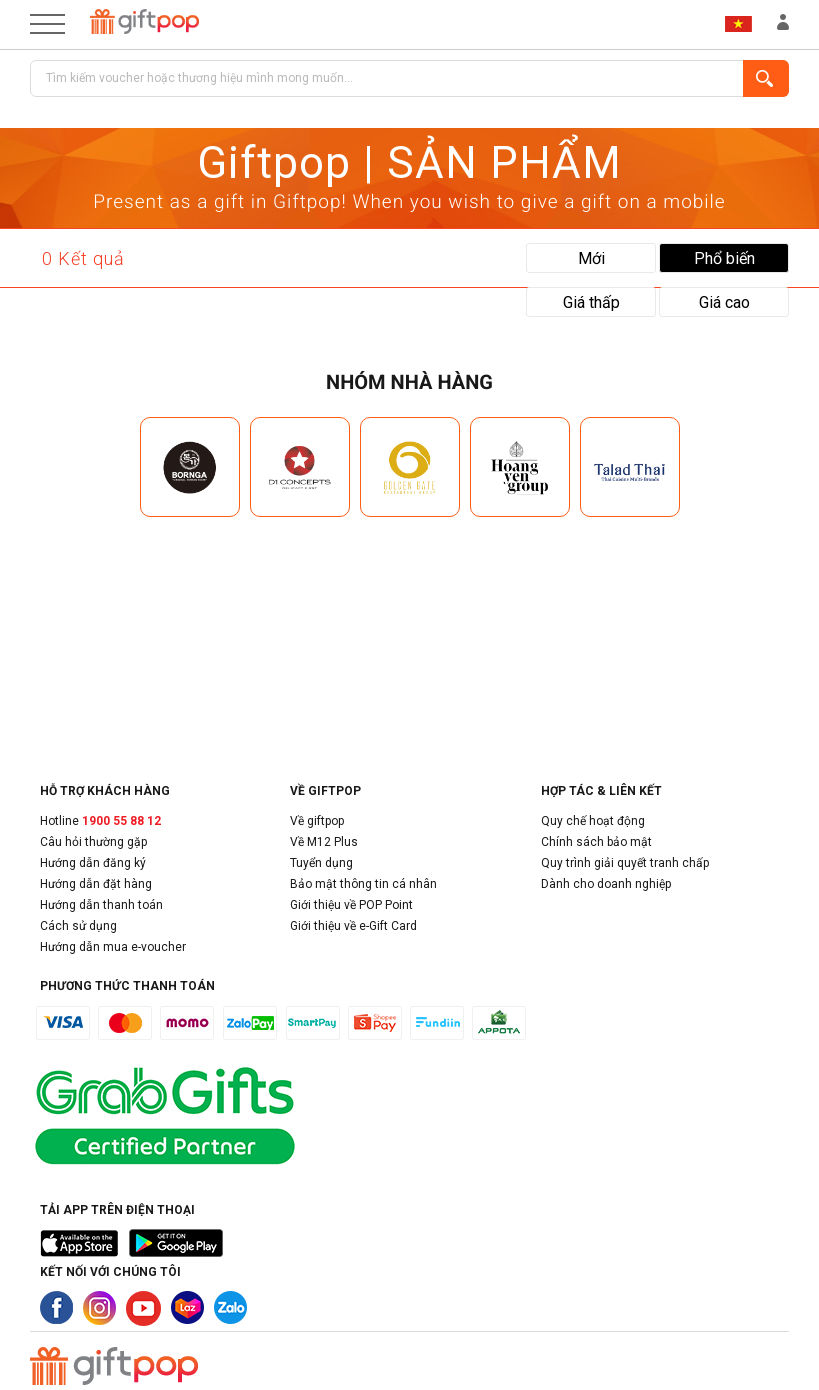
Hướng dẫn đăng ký (93, 863)
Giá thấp (591, 302)
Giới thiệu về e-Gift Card (353, 926)
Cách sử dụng (78, 926)
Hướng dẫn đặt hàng (96, 884)
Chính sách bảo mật (596, 842)
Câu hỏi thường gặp (93, 842)
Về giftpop (317, 821)
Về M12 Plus (324, 842)
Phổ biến (724, 258)
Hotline (100, 821)
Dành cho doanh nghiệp (606, 884)
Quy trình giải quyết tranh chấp (625, 863)
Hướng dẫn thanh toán (101, 905)
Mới (591, 258)
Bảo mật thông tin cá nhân (363, 884)
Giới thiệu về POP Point (351, 905)
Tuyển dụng (321, 863)
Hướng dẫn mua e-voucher (113, 947)
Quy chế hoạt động (593, 821)
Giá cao (724, 302)
